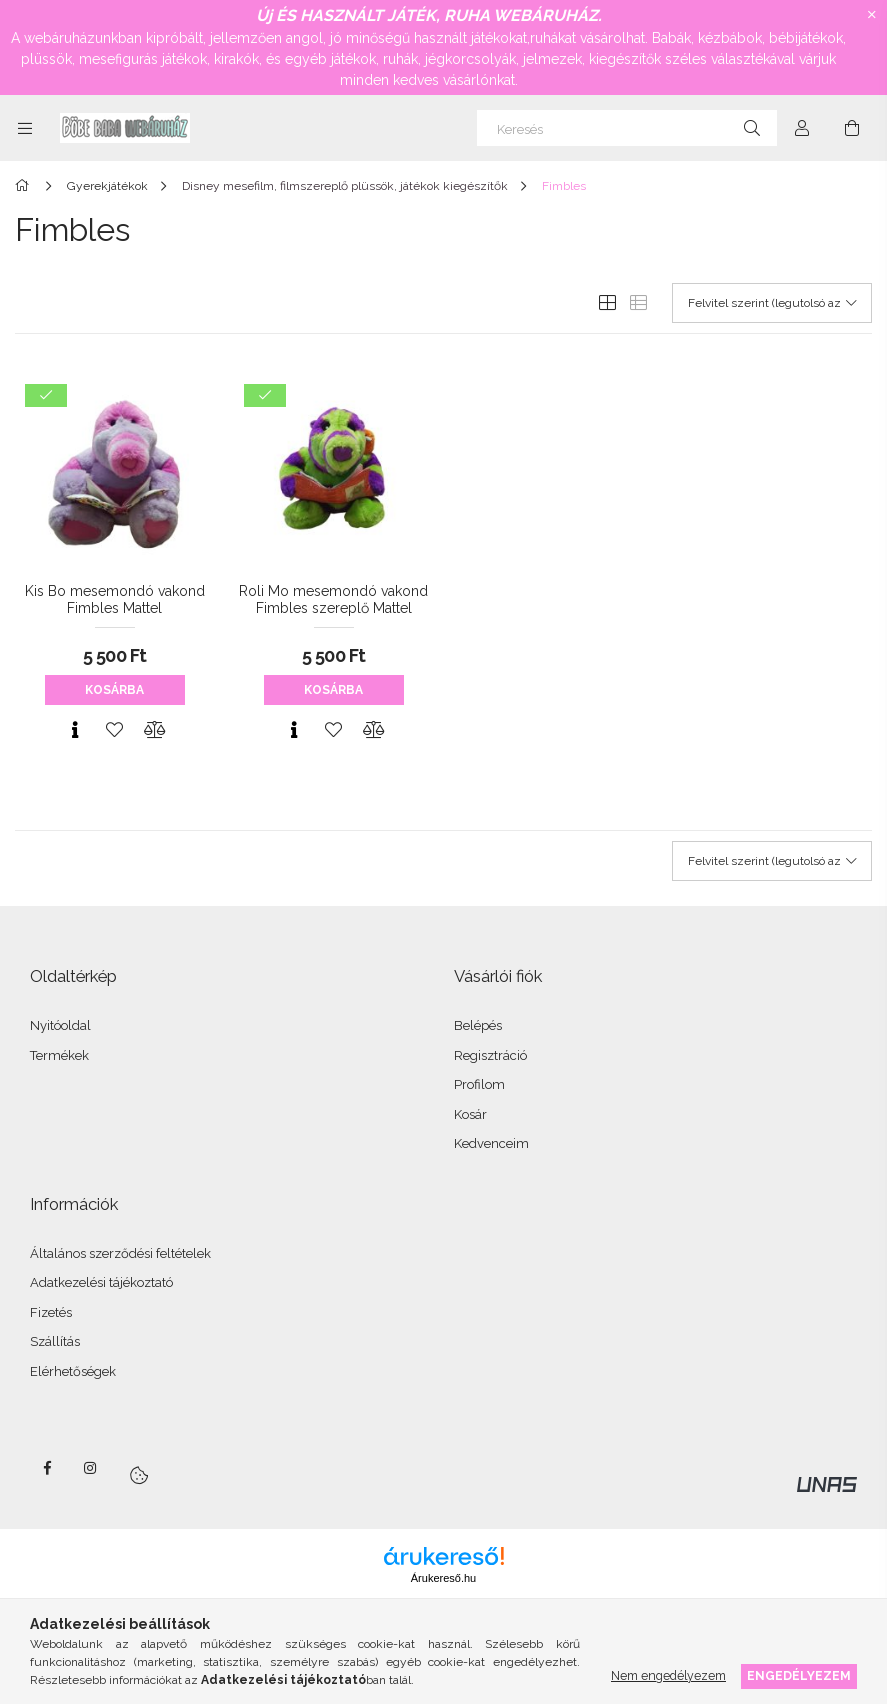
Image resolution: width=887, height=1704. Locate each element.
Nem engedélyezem (668, 1675)
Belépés (478, 1025)
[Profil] (802, 128)
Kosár (470, 1114)
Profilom (479, 1084)
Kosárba (114, 690)
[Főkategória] (25, 186)
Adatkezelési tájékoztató (101, 1282)
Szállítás (55, 1341)
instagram (91, 1468)
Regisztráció (490, 1055)
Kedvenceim (491, 1143)
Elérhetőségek (73, 1371)
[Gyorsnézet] (75, 730)
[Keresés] (627, 128)
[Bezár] (872, 15)
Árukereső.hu (443, 1578)
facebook (47, 1468)
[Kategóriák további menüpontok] (25, 128)
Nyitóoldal (60, 1025)
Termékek (59, 1055)
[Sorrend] (772, 303)
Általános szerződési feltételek (120, 1253)
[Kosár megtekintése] (852, 128)
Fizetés (51, 1312)
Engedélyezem (799, 1675)
